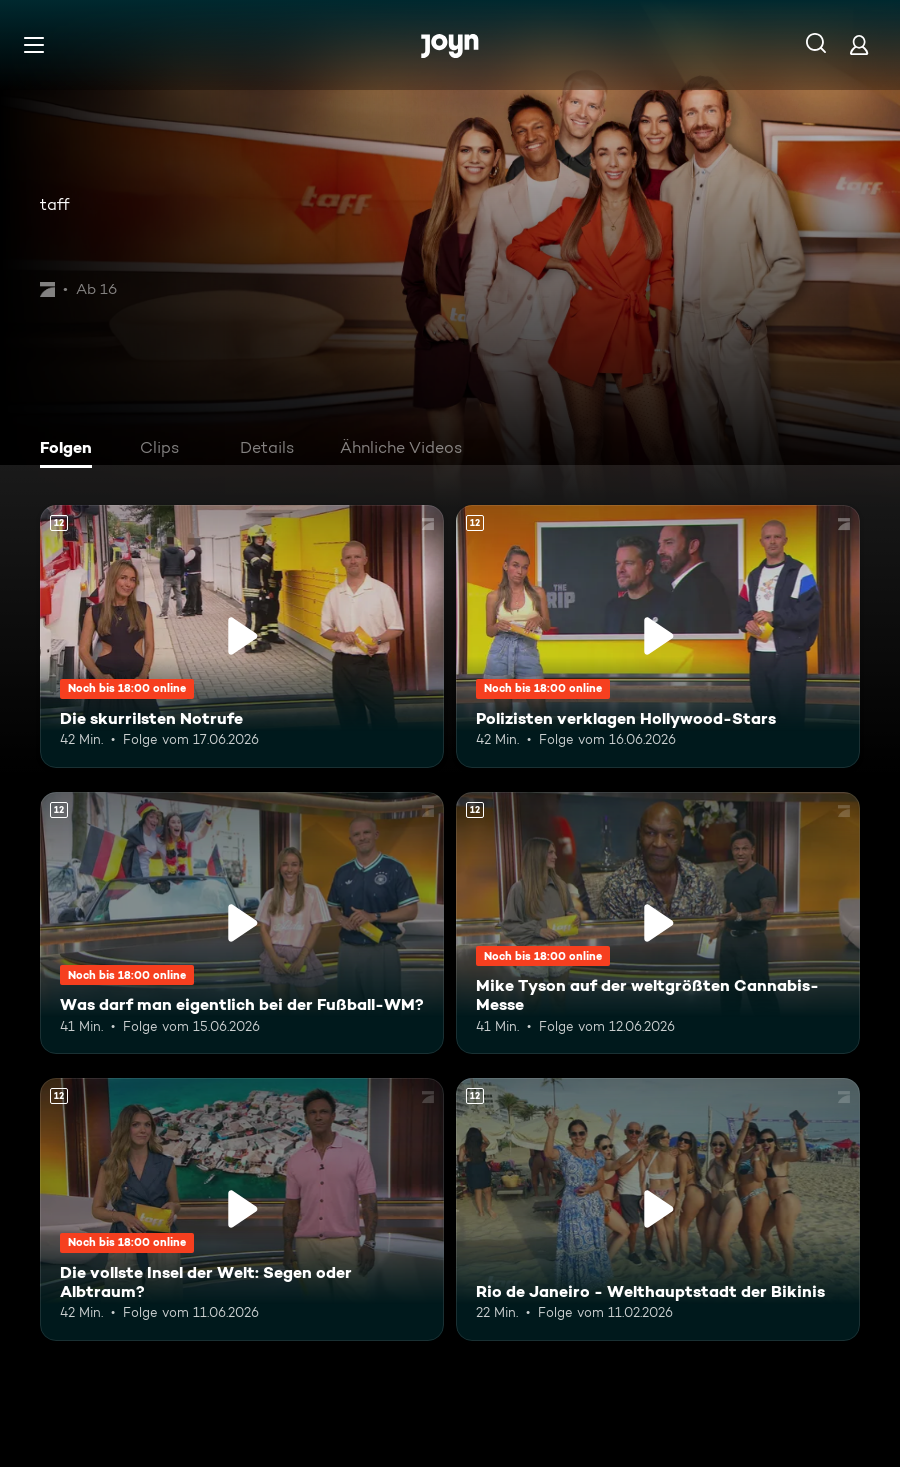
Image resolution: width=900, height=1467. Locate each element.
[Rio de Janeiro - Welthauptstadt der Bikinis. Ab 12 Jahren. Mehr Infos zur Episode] (658, 1209)
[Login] (859, 44)
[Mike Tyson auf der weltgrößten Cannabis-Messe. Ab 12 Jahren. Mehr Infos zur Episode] (658, 923)
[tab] (71, 450)
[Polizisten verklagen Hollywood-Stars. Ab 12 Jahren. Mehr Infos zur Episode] (658, 636)
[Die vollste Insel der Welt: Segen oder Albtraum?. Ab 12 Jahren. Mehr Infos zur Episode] (242, 1209)
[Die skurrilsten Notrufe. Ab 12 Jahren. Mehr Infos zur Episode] (242, 636)
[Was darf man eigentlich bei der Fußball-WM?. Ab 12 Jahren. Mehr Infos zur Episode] (242, 923)
